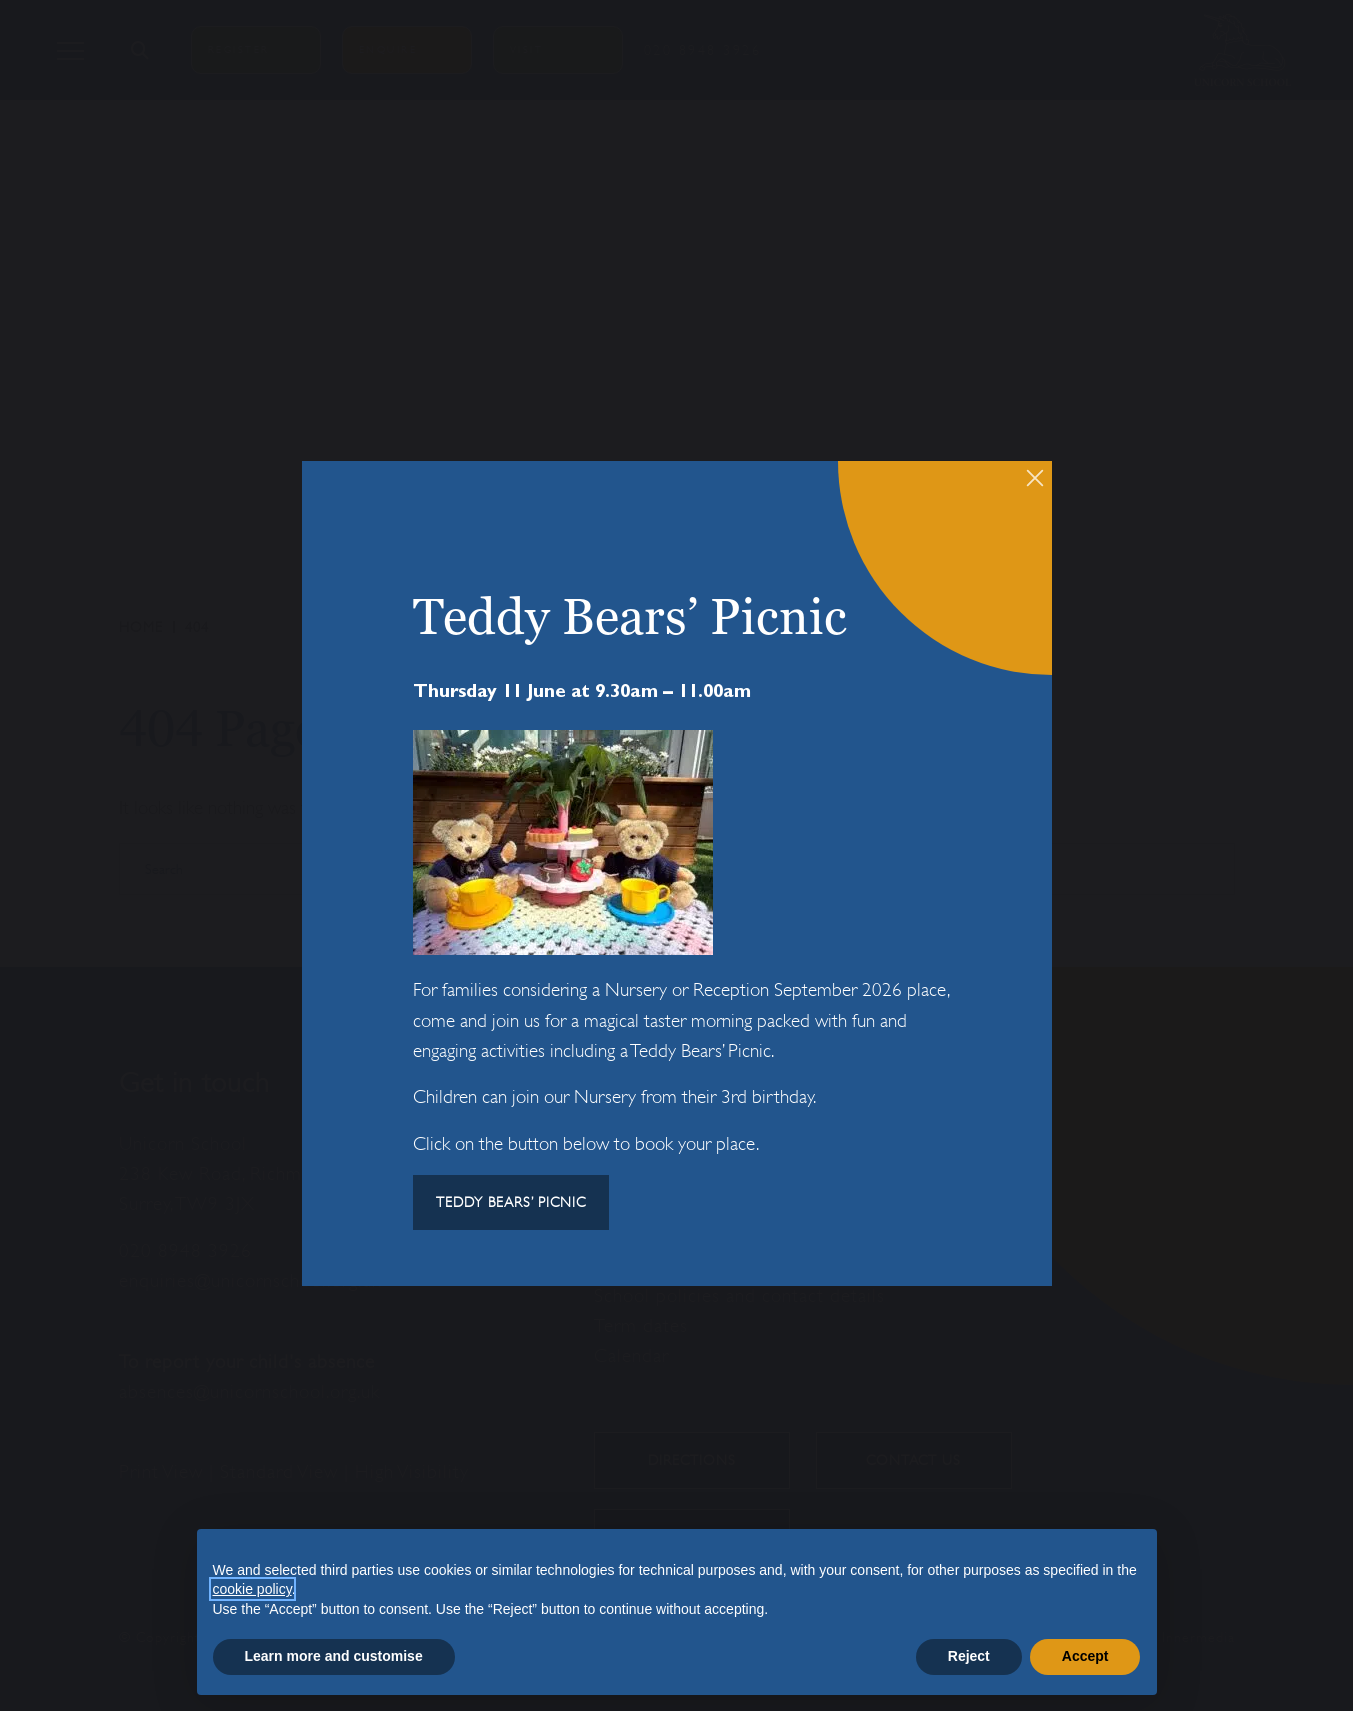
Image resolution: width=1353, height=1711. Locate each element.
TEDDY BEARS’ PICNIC (511, 1202)
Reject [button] (969, 1656)
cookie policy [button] (252, 1589)
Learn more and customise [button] (334, 1656)
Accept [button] (1085, 1656)
